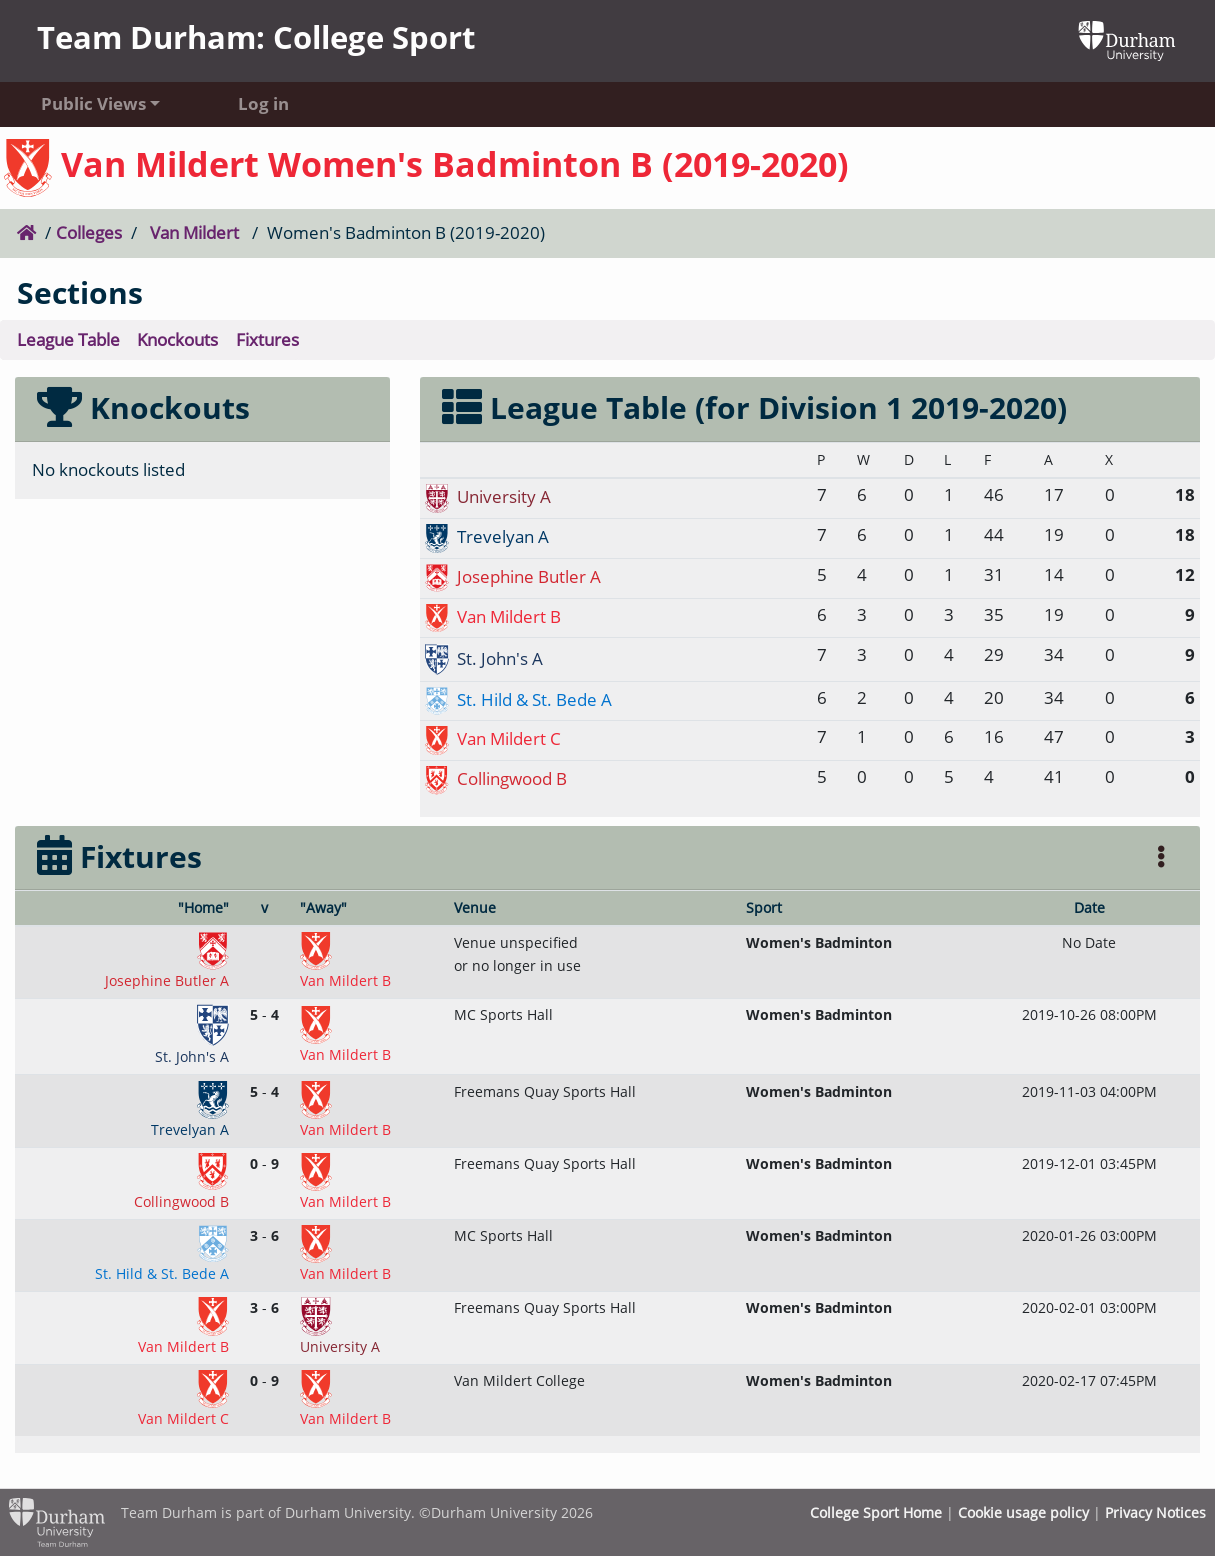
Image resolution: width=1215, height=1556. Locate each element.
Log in (263, 103)
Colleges (89, 232)
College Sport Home (876, 1512)
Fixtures (267, 339)
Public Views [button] (93, 103)
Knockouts (177, 339)
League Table (68, 339)
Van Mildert (194, 232)
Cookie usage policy (1023, 1512)
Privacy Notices (1155, 1512)
